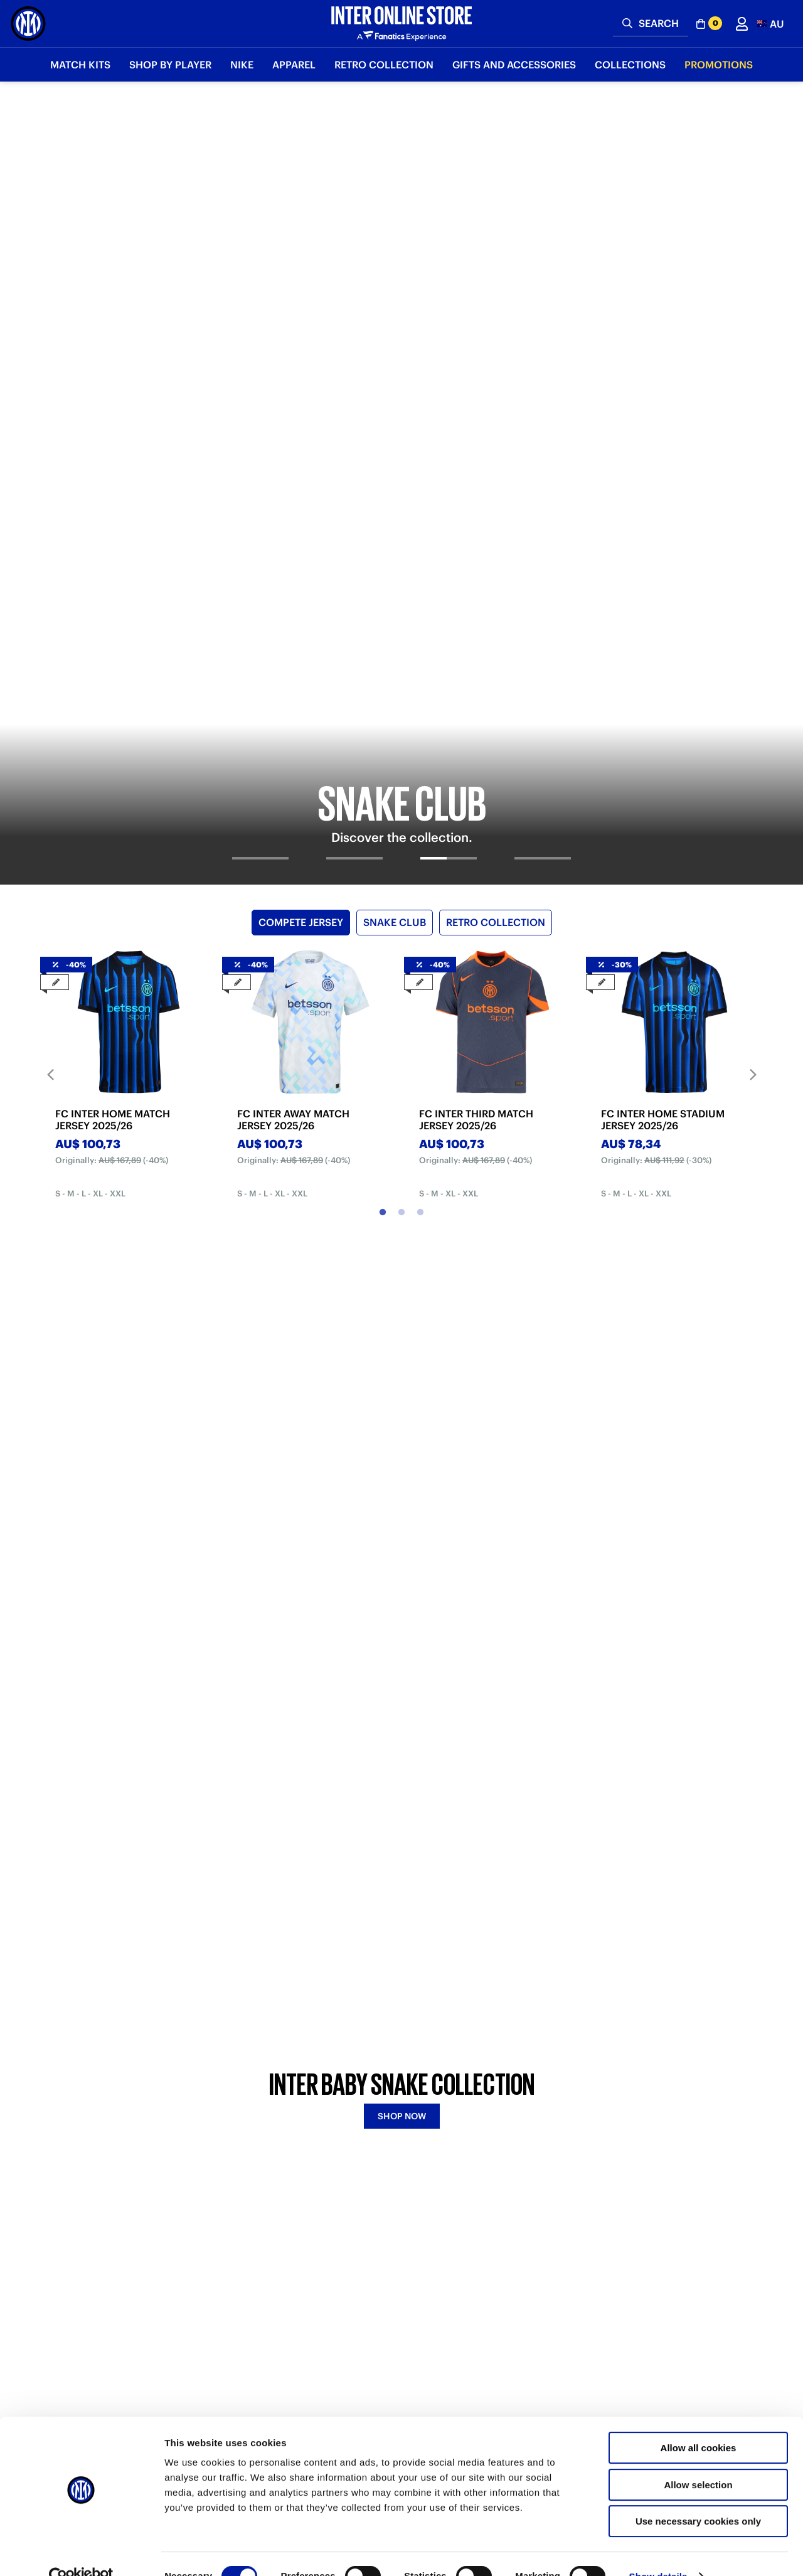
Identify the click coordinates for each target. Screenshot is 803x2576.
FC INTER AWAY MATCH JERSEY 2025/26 (293, 644)
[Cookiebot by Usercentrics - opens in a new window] (81, 2551)
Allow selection (698, 2459)
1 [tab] (382, 737)
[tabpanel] (401, 245)
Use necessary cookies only (698, 2496)
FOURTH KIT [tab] (458, 1088)
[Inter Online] (28, 23)
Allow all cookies (699, 2422)
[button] (770, 23)
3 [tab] (420, 737)
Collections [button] (630, 64)
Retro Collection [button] (383, 64)
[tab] (260, 393)
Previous (50, 598)
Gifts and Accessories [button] (514, 64)
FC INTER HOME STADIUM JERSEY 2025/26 (663, 644)
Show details (658, 2551)
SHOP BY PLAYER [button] (170, 64)
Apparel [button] (294, 64)
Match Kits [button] (80, 64)
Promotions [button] (718, 64)
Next (752, 598)
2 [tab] (401, 737)
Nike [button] (241, 64)
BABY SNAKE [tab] (348, 1088)
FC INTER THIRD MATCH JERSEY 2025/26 (476, 644)
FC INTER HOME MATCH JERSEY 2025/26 (112, 644)
